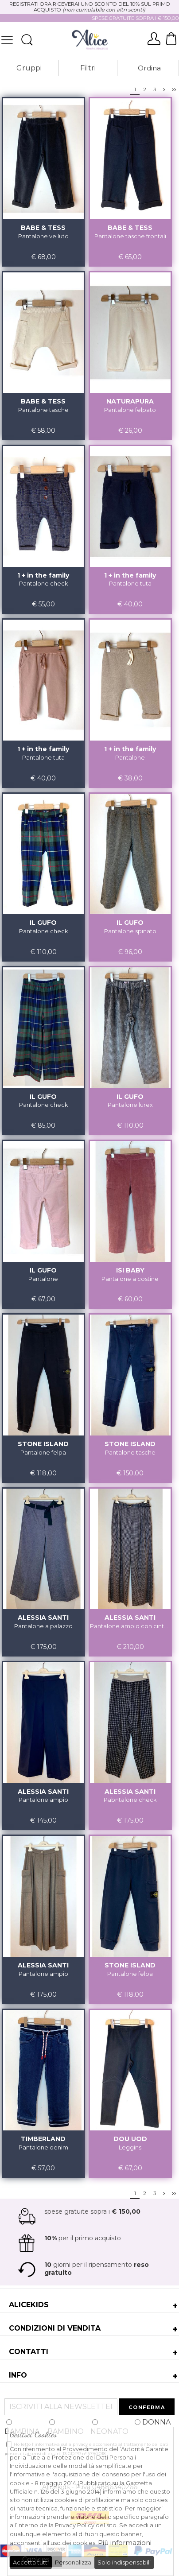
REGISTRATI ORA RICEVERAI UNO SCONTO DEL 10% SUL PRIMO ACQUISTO (89, 7)
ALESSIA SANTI (43, 1618)
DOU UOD (130, 2139)
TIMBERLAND (43, 2139)
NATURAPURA (130, 401)
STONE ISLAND (43, 1444)
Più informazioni (125, 2542)
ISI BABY (130, 1270)
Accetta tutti (31, 2562)
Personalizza (73, 2562)
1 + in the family (43, 575)
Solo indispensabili (124, 2562)
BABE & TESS (43, 228)
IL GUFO (43, 923)
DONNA (153, 2422)
